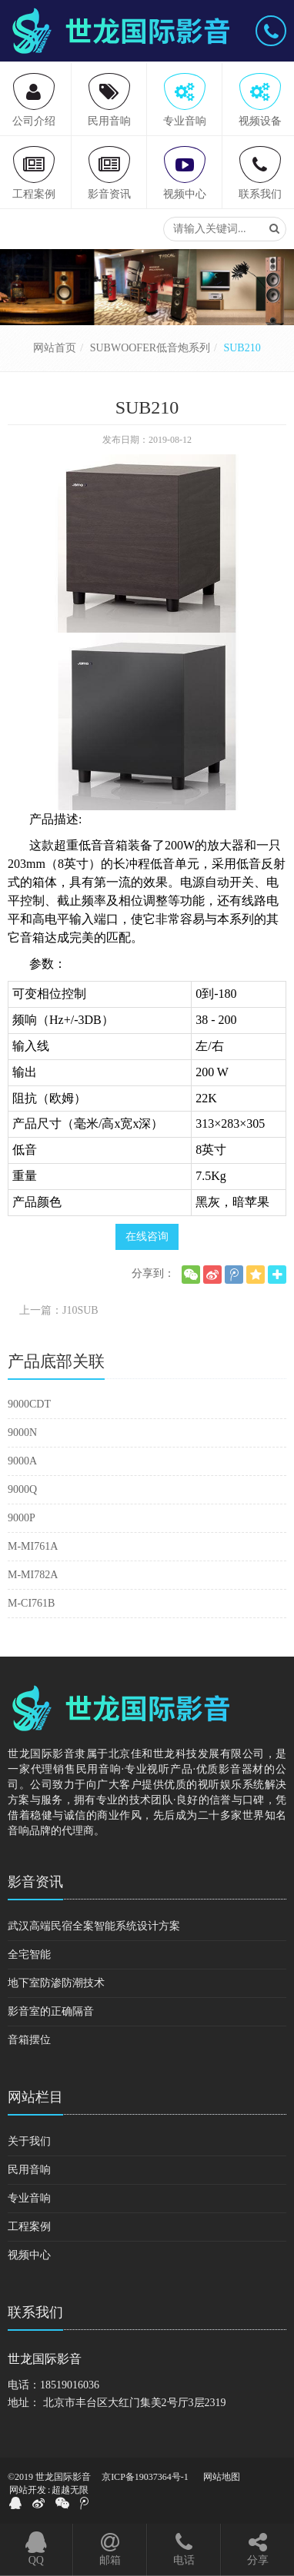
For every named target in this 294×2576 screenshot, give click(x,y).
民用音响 (29, 2169)
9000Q (22, 1489)
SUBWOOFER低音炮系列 (150, 348)
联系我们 (35, 2312)
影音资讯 (35, 1882)
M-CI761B (31, 1603)
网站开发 (27, 2490)
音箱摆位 (29, 2040)
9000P (21, 1518)
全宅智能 (29, 1954)
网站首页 (54, 348)
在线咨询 (147, 1236)
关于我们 (29, 2141)
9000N (22, 1432)
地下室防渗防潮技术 (56, 1983)
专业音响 (29, 2198)
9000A (22, 1461)
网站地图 (221, 2476)
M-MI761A (33, 1546)
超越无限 (70, 2490)
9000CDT (29, 1404)
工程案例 (29, 2226)
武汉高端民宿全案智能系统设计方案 (94, 1926)
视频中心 (29, 2255)
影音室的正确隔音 (51, 2011)
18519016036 (69, 2385)
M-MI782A (33, 1575)
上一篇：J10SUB (59, 1310)
